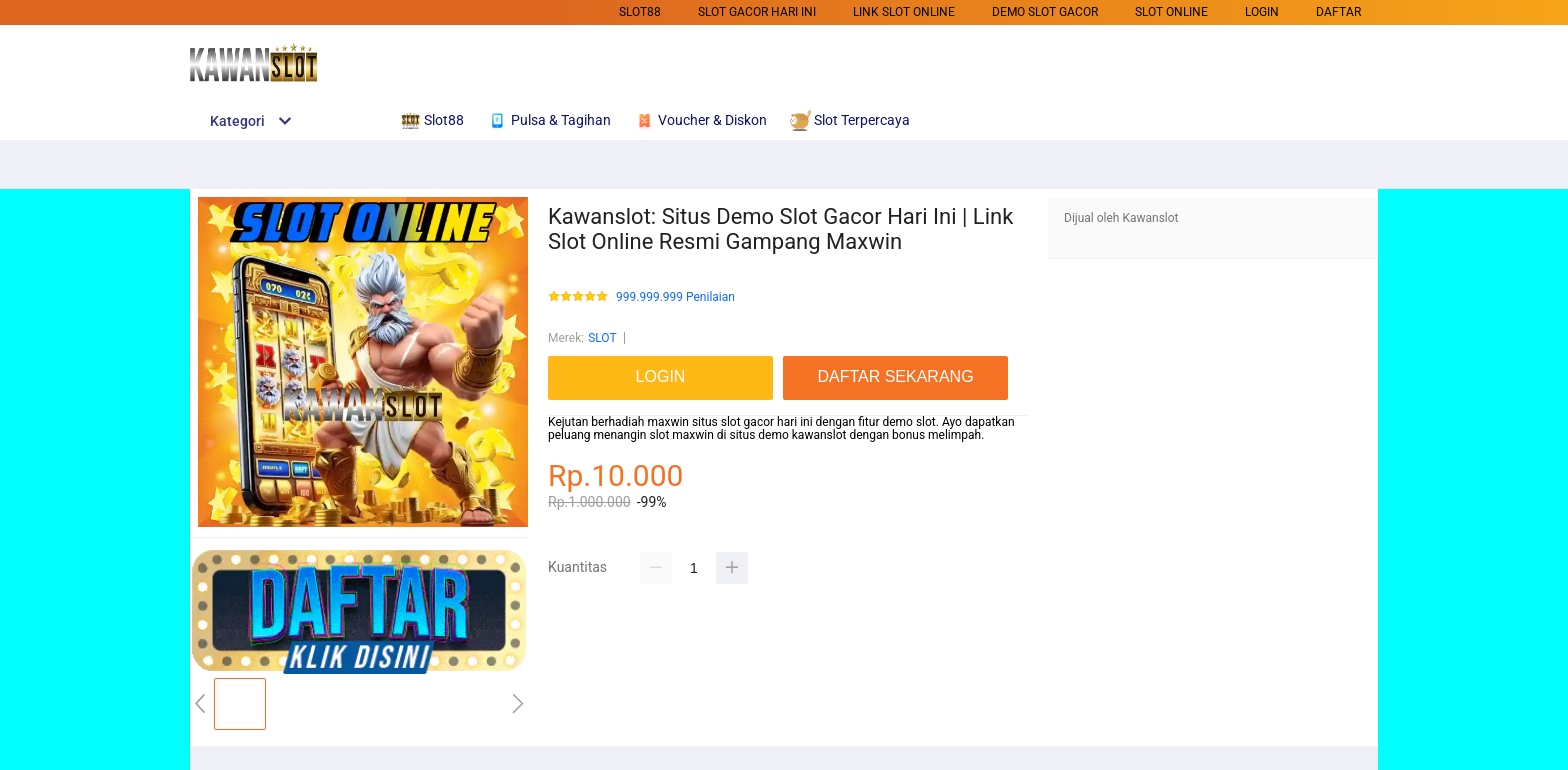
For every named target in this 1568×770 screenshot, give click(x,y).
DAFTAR (1338, 12)
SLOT (602, 338)
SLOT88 (640, 12)
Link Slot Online (904, 12)
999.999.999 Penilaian (675, 297)
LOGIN (1262, 12)
